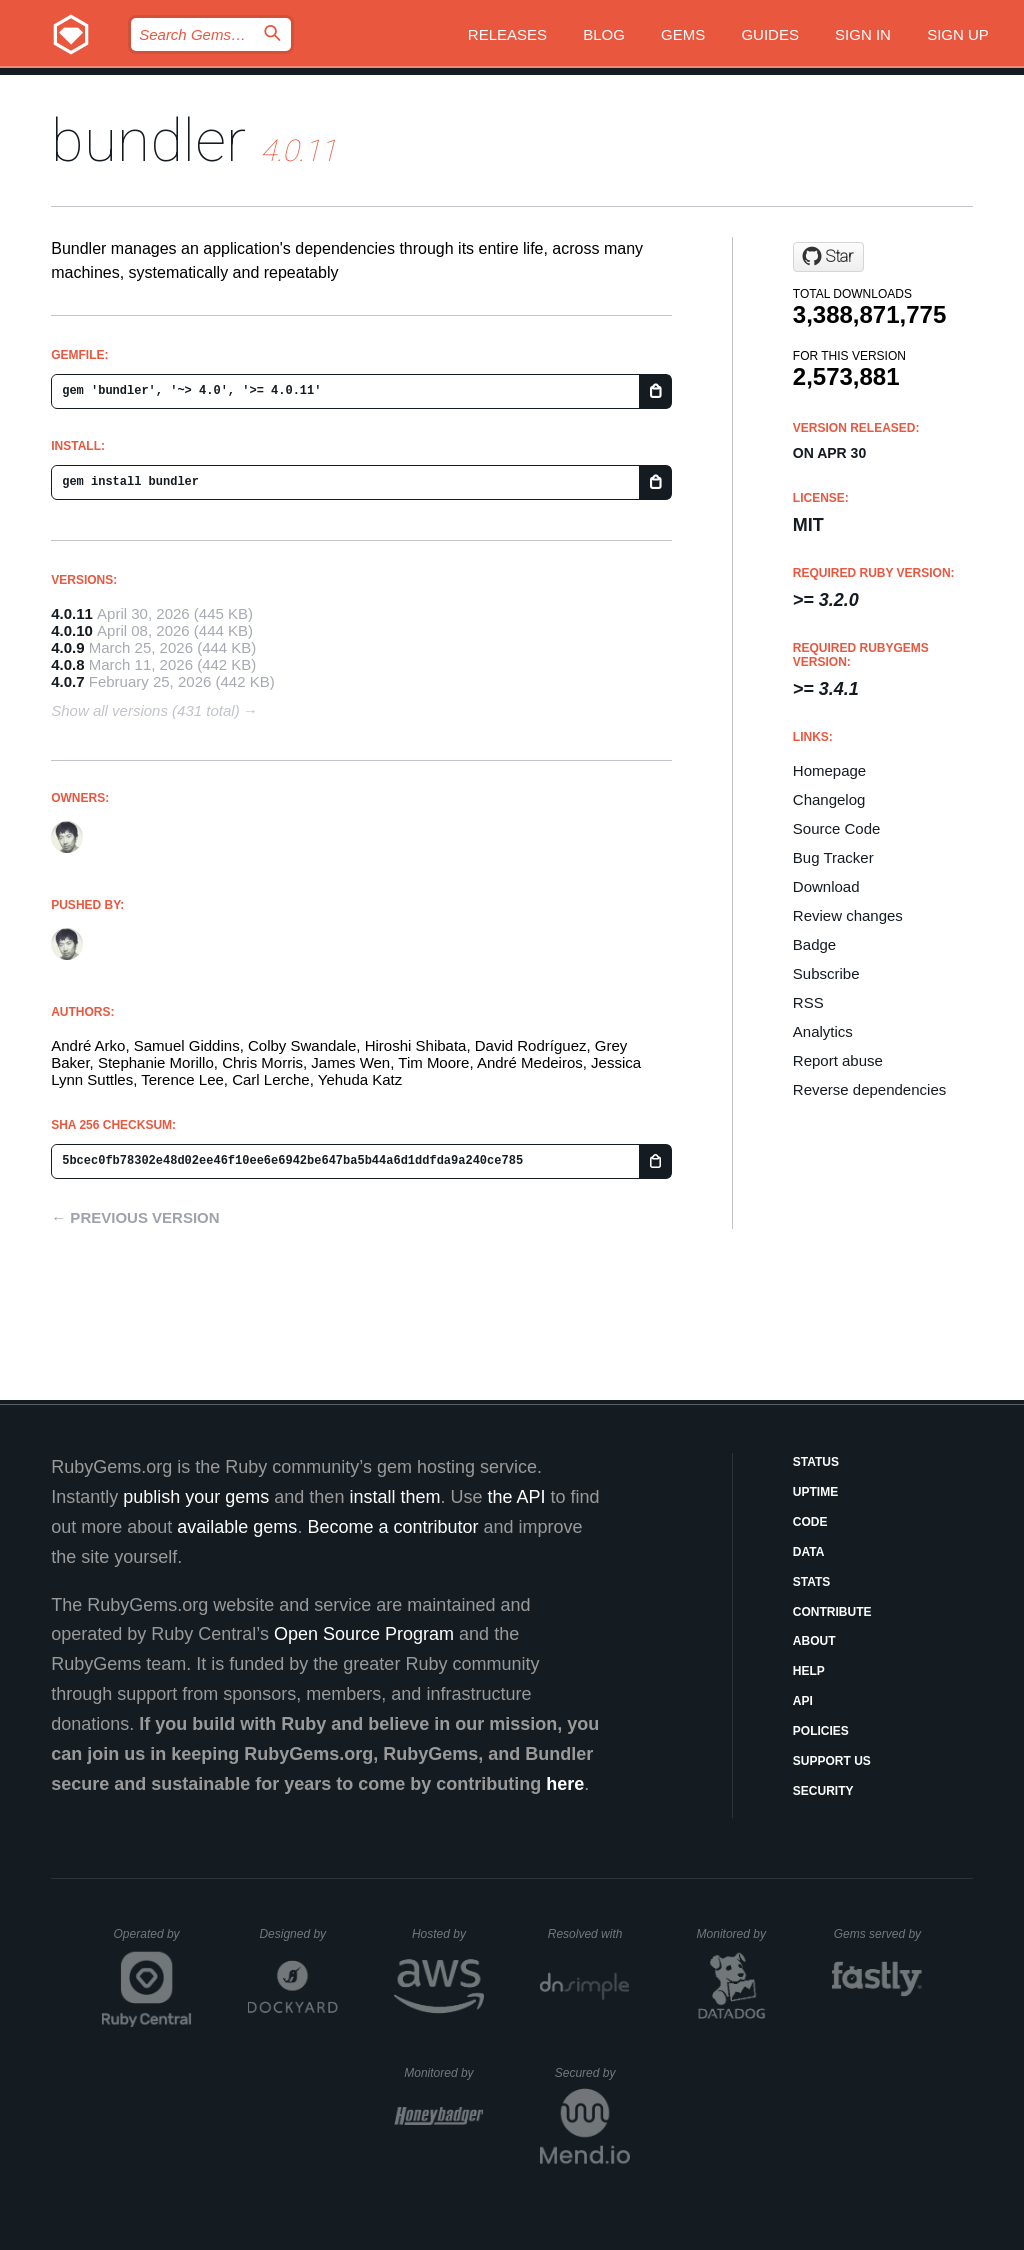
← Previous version (135, 1217)
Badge (814, 944)
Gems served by (878, 1934)
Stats (812, 1582)
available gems (237, 1527)
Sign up (958, 34)
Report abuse (838, 1060)
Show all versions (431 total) (145, 710)
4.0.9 (67, 647)
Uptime (815, 1492)
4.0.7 (67, 681)
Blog (604, 34)
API (803, 1701)
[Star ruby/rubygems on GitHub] (828, 257)
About (814, 1641)
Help (809, 1671)
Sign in (863, 34)
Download (826, 886)
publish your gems (196, 1497)
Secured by (592, 2073)
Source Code (837, 828)
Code (810, 1522)
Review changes (848, 915)
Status (816, 1462)
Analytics (823, 1031)
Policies (821, 1731)
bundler (148, 140)
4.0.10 (72, 630)
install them (394, 1497)
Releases (507, 34)
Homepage (829, 770)
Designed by (298, 1934)
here (565, 1784)
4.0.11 (72, 613)
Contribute (832, 1612)
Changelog (829, 799)
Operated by (153, 1941)
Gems (683, 34)
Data (809, 1552)
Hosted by (448, 1934)
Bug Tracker (833, 857)
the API (516, 1497)
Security (823, 1791)
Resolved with (589, 1934)
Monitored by (737, 1934)
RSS (808, 1002)
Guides (770, 34)
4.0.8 (67, 664)
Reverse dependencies (869, 1089)
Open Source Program (364, 1634)
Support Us (832, 1761)
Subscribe (826, 973)
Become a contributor (392, 1527)
